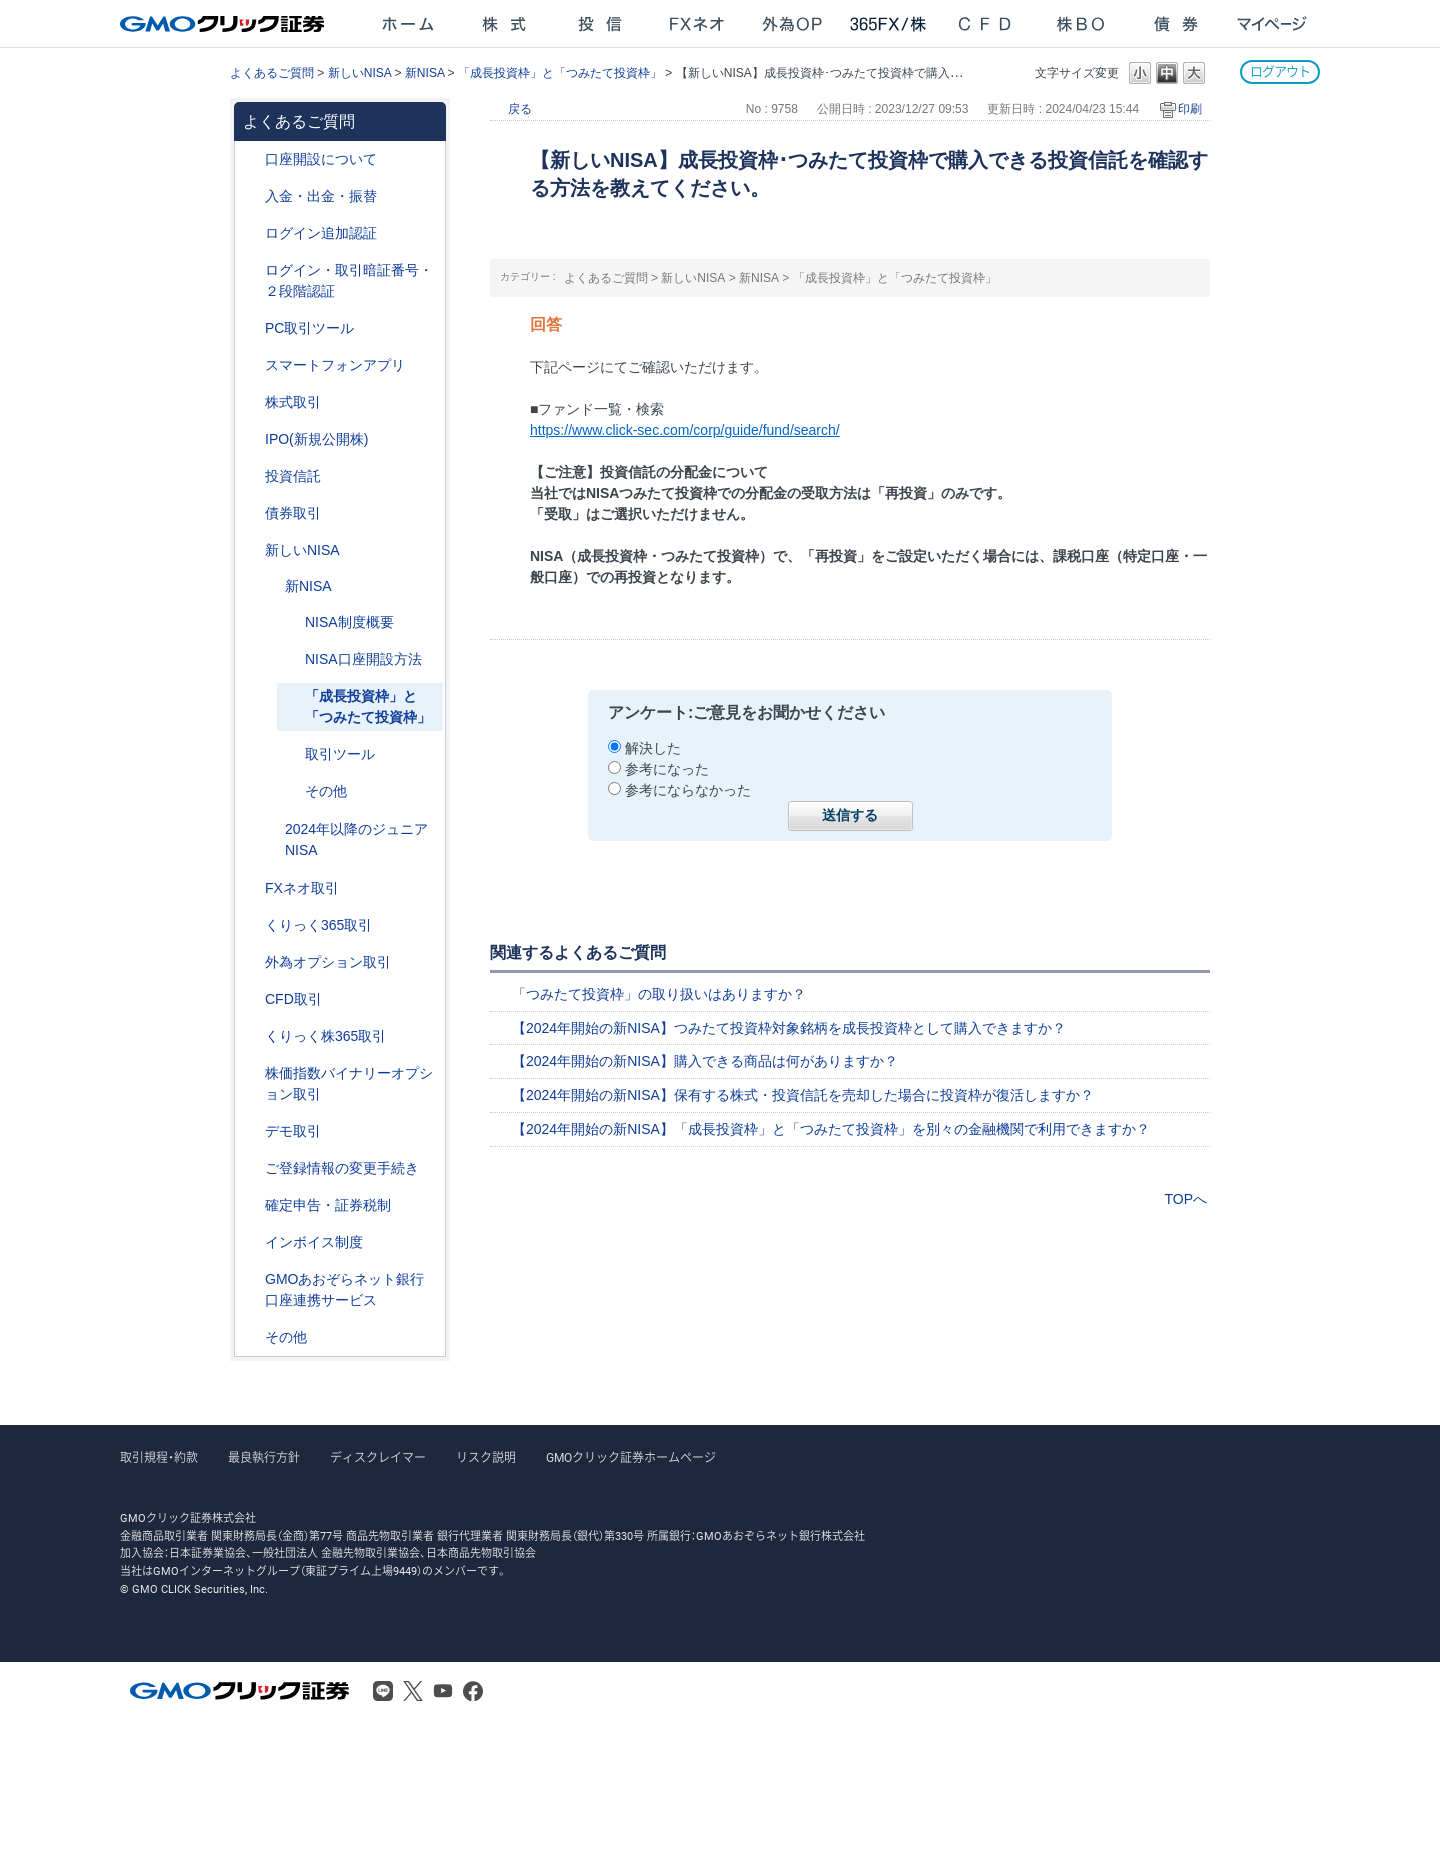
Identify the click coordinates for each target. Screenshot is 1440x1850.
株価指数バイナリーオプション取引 (349, 1083)
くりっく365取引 (318, 925)
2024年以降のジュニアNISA (356, 839)
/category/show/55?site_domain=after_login (251, 196)
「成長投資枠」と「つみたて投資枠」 (560, 73)
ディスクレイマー (378, 1458)
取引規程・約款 (159, 1458)
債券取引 (293, 513)
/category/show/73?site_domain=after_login (251, 439)
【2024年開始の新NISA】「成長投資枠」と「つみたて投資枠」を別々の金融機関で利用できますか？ (831, 1129)
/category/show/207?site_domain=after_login (251, 328)
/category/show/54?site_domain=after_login (251, 270)
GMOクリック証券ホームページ (631, 1458)
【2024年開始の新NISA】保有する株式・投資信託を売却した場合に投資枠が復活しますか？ (803, 1095)
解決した (653, 748)
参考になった (667, 769)
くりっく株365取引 (325, 1036)
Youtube (443, 1691)
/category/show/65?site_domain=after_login (251, 962)
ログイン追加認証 (321, 233)
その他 (326, 791)
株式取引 (293, 402)
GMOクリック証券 (224, 24)
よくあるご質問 (272, 73)
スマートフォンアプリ (335, 365)
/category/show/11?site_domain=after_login (251, 999)
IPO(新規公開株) (316, 439)
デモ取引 (293, 1131)
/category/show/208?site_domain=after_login (251, 365)
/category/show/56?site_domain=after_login (251, 1168)
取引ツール (340, 754)
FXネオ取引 (302, 888)
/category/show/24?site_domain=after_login (251, 888)
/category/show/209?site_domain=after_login (251, 1131)
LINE (383, 1691)
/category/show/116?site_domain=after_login (251, 476)
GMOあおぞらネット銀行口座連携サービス (344, 1289)
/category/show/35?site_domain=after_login (251, 925)
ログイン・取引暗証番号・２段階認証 (349, 280)
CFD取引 (293, 999)
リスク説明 (486, 1458)
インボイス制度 (314, 1242)
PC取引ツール (309, 328)
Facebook (473, 1691)
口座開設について (321, 159)
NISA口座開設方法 (363, 659)
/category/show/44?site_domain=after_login (251, 1337)
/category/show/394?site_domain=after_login (271, 586)
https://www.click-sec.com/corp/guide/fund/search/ (685, 430)
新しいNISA (359, 73)
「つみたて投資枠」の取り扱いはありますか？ (659, 994)
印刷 (1190, 109)
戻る (520, 109)
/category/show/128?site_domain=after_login (251, 1279)
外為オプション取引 (328, 962)
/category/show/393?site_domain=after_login (251, 550)
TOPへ (1185, 1199)
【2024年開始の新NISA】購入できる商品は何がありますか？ (705, 1061)
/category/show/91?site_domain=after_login (251, 159)
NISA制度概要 (349, 622)
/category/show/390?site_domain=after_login (251, 1242)
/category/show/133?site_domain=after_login (251, 1073)
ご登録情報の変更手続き (342, 1168)
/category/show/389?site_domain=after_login (251, 513)
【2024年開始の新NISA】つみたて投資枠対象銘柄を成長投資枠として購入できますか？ (789, 1028)
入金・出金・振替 (321, 196)
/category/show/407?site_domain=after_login (251, 1036)
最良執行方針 (264, 1458)
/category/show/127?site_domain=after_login (251, 1205)
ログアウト (1280, 71)
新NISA (424, 73)
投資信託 (293, 476)
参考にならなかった (688, 790)
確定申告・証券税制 (328, 1205)
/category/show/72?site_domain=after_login (251, 402)
